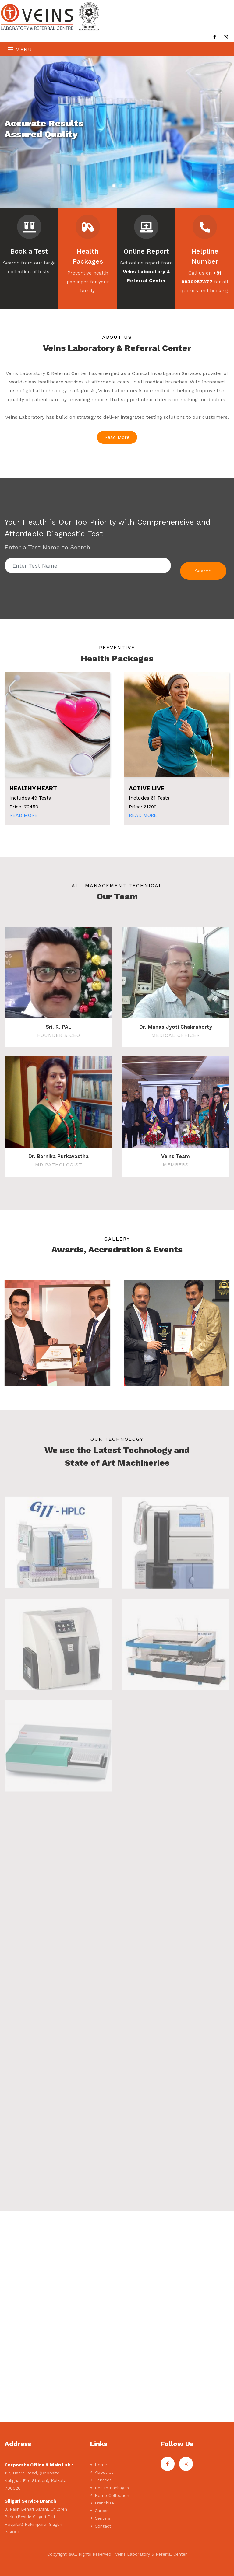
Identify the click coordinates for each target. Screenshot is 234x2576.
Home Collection (109, 2495)
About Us (102, 2472)
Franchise (102, 2503)
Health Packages (109, 2487)
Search (203, 571)
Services (101, 2479)
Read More (117, 437)
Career (99, 2510)
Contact (100, 2526)
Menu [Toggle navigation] (20, 49)
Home (98, 2464)
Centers (100, 2518)
